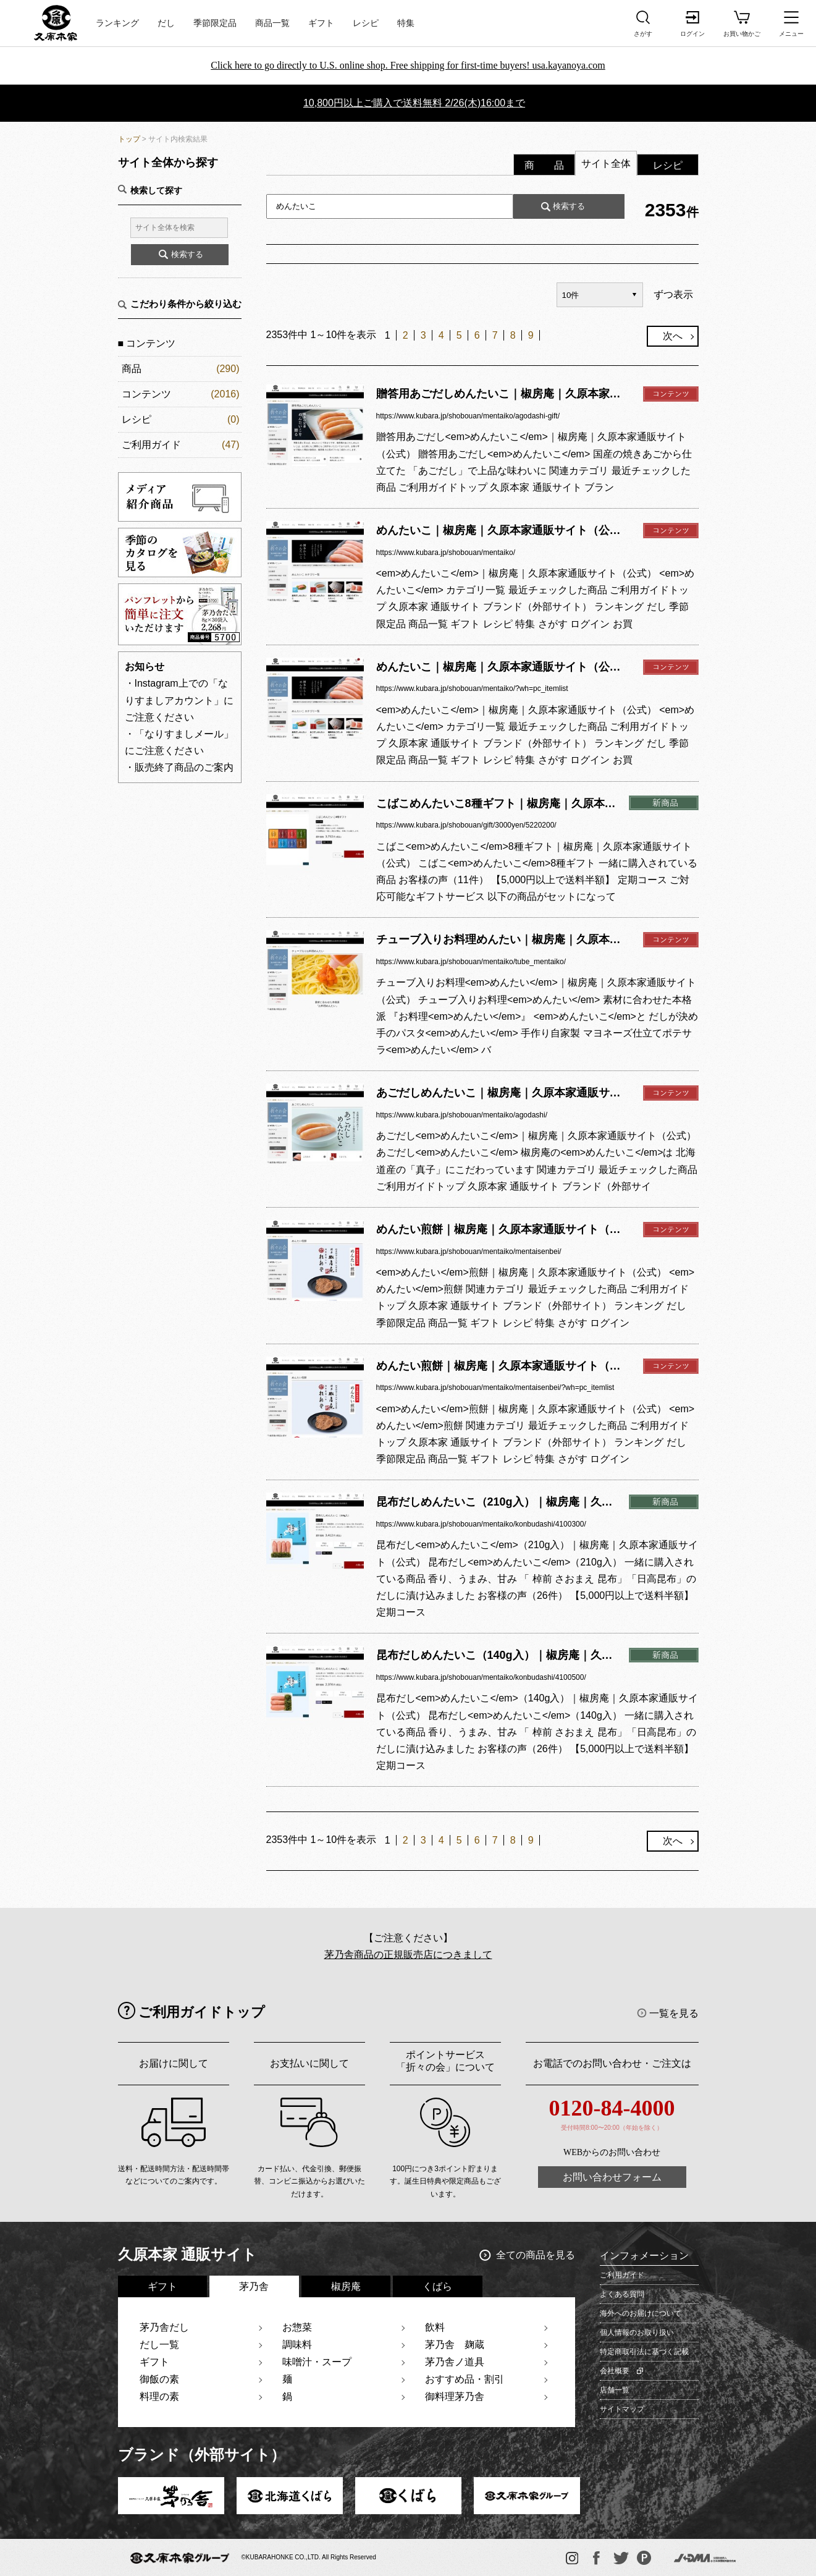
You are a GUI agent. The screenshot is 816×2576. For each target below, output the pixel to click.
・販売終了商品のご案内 (179, 767)
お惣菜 (297, 2327)
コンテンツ (146, 394)
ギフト (321, 23)
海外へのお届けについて (640, 2313)
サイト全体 (606, 163)
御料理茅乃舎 (454, 2396)
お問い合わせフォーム (612, 2177)
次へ (673, 336)
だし (166, 23)
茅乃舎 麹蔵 (454, 2344)
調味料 (297, 2344)
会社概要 (614, 2370)
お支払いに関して (309, 2063)
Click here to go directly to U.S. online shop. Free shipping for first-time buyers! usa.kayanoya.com (408, 65)
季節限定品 (215, 23)
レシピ (366, 23)
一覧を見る (674, 2013)
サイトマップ (622, 2409)
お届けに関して (173, 2063)
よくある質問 (622, 2294)
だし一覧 (159, 2344)
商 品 (544, 165)
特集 (405, 23)
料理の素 (159, 2396)
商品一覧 (272, 23)
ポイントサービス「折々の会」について (445, 2060)
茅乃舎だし (164, 2327)
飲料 (435, 2327)
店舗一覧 (614, 2390)
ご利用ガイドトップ (201, 2012)
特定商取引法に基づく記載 (644, 2351)
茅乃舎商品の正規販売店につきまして (408, 1954)
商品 (131, 368)
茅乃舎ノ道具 (454, 2362)
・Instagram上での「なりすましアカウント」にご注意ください (179, 700)
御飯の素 (159, 2379)
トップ (129, 139)
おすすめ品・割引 (464, 2379)
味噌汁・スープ (316, 2362)
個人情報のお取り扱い (637, 2332)
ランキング (117, 23)
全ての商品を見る (535, 2255)
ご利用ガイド (151, 444)
